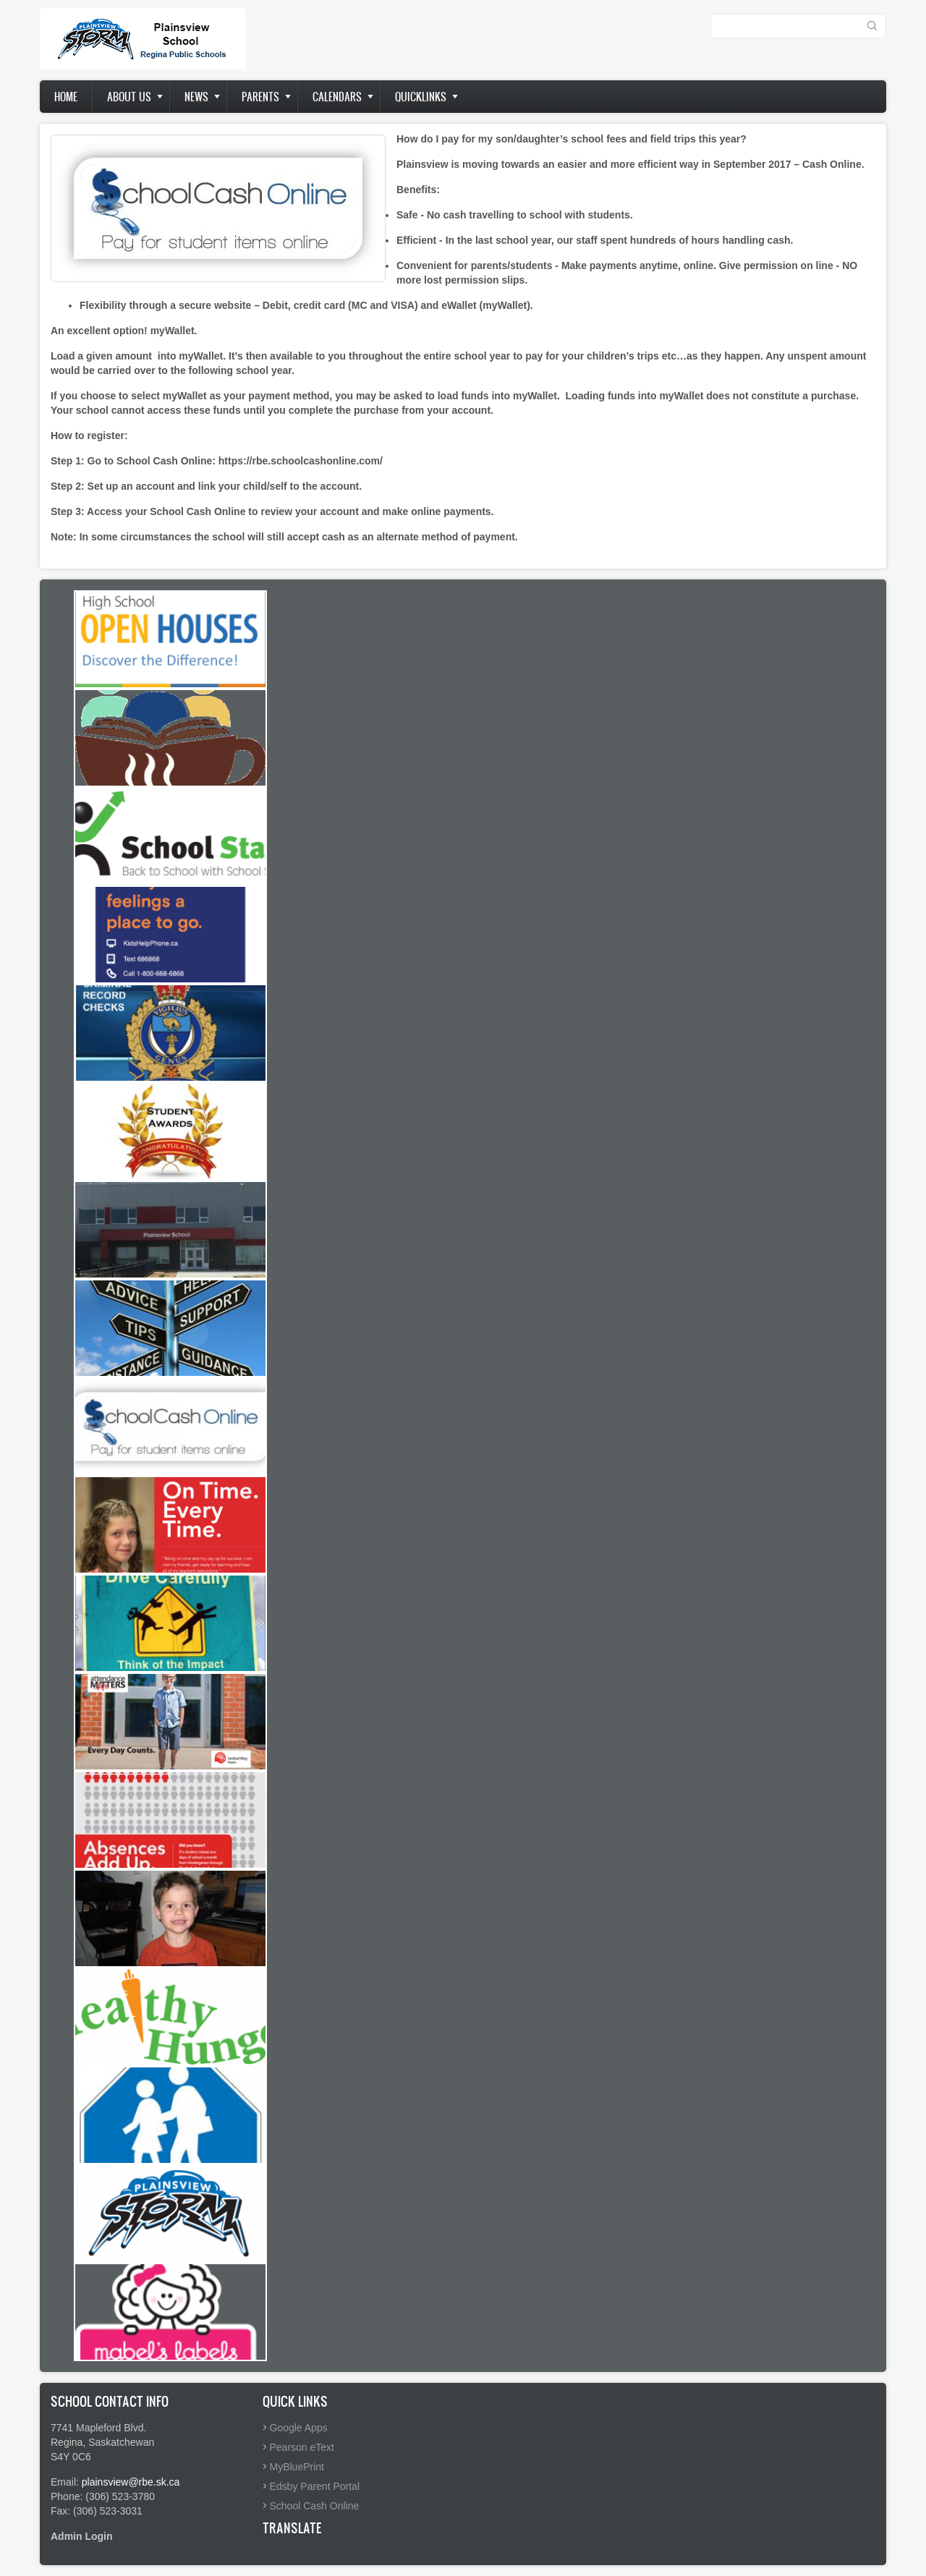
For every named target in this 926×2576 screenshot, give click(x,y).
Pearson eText (302, 2447)
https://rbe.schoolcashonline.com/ (299, 461)
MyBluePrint (297, 2467)
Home (65, 96)
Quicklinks (420, 96)
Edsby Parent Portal (315, 2486)
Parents (260, 96)
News (196, 96)
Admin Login (82, 2536)
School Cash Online (315, 2506)
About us (129, 96)
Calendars (337, 96)
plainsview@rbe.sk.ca (131, 2482)
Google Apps (299, 2427)
